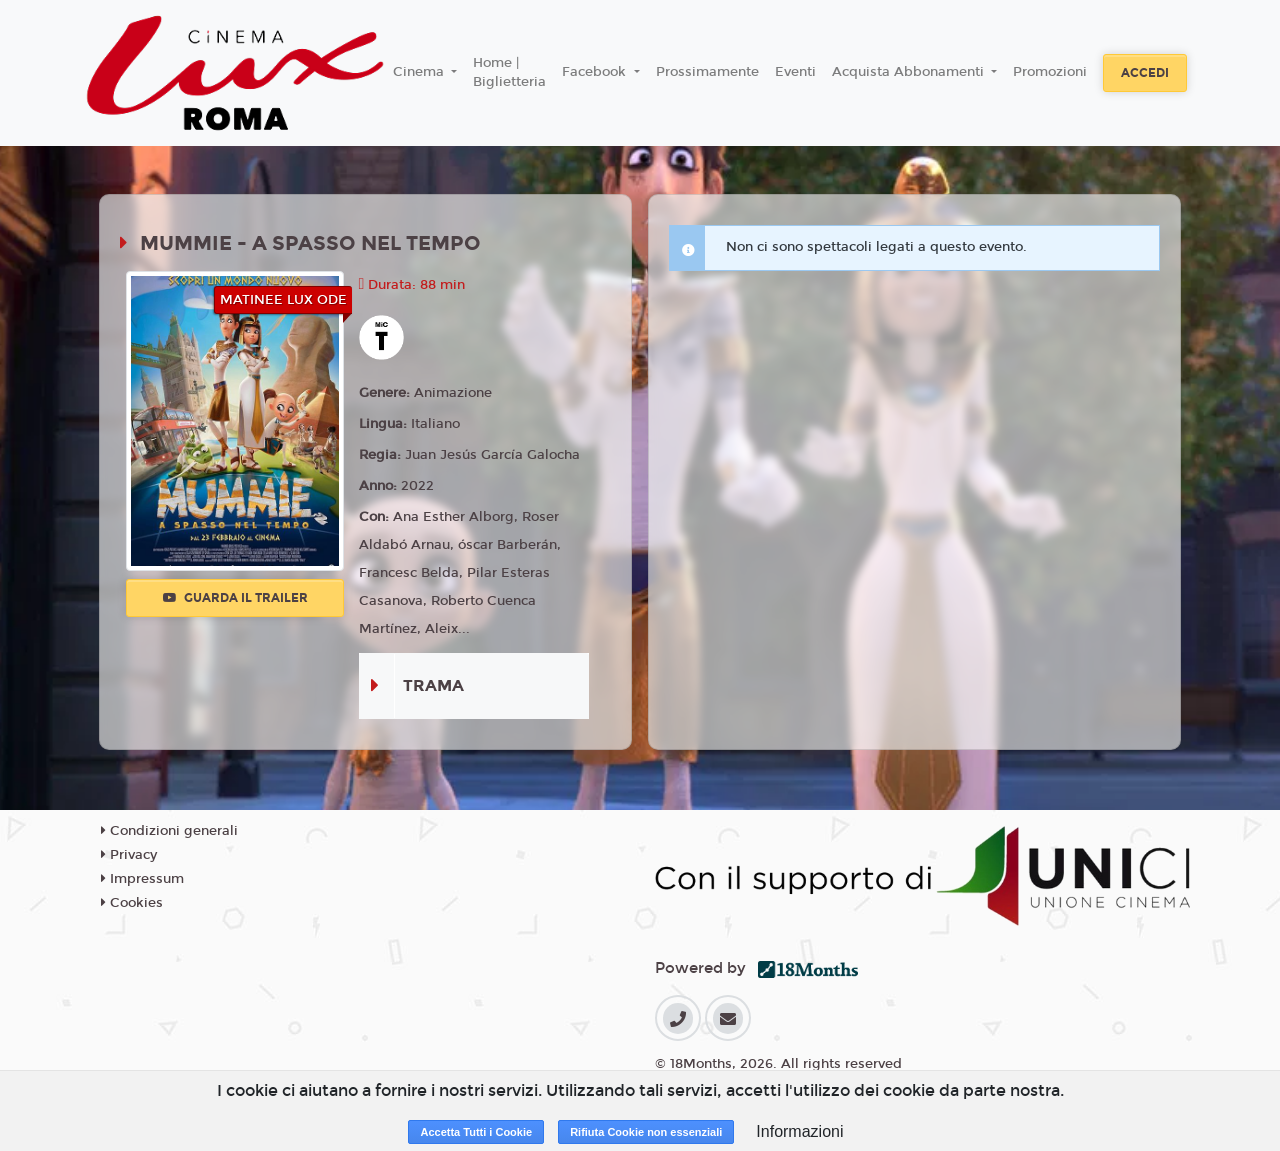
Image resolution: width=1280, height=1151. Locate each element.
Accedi (1145, 73)
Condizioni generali (169, 831)
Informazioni (799, 1131)
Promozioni (1050, 72)
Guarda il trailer (235, 598)
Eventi (795, 72)
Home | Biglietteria (509, 73)
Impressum (142, 879)
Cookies (132, 903)
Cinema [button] (420, 72)
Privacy (129, 855)
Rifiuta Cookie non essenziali (646, 1132)
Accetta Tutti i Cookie (476, 1132)
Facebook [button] (596, 72)
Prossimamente (707, 72)
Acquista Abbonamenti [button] (910, 72)
